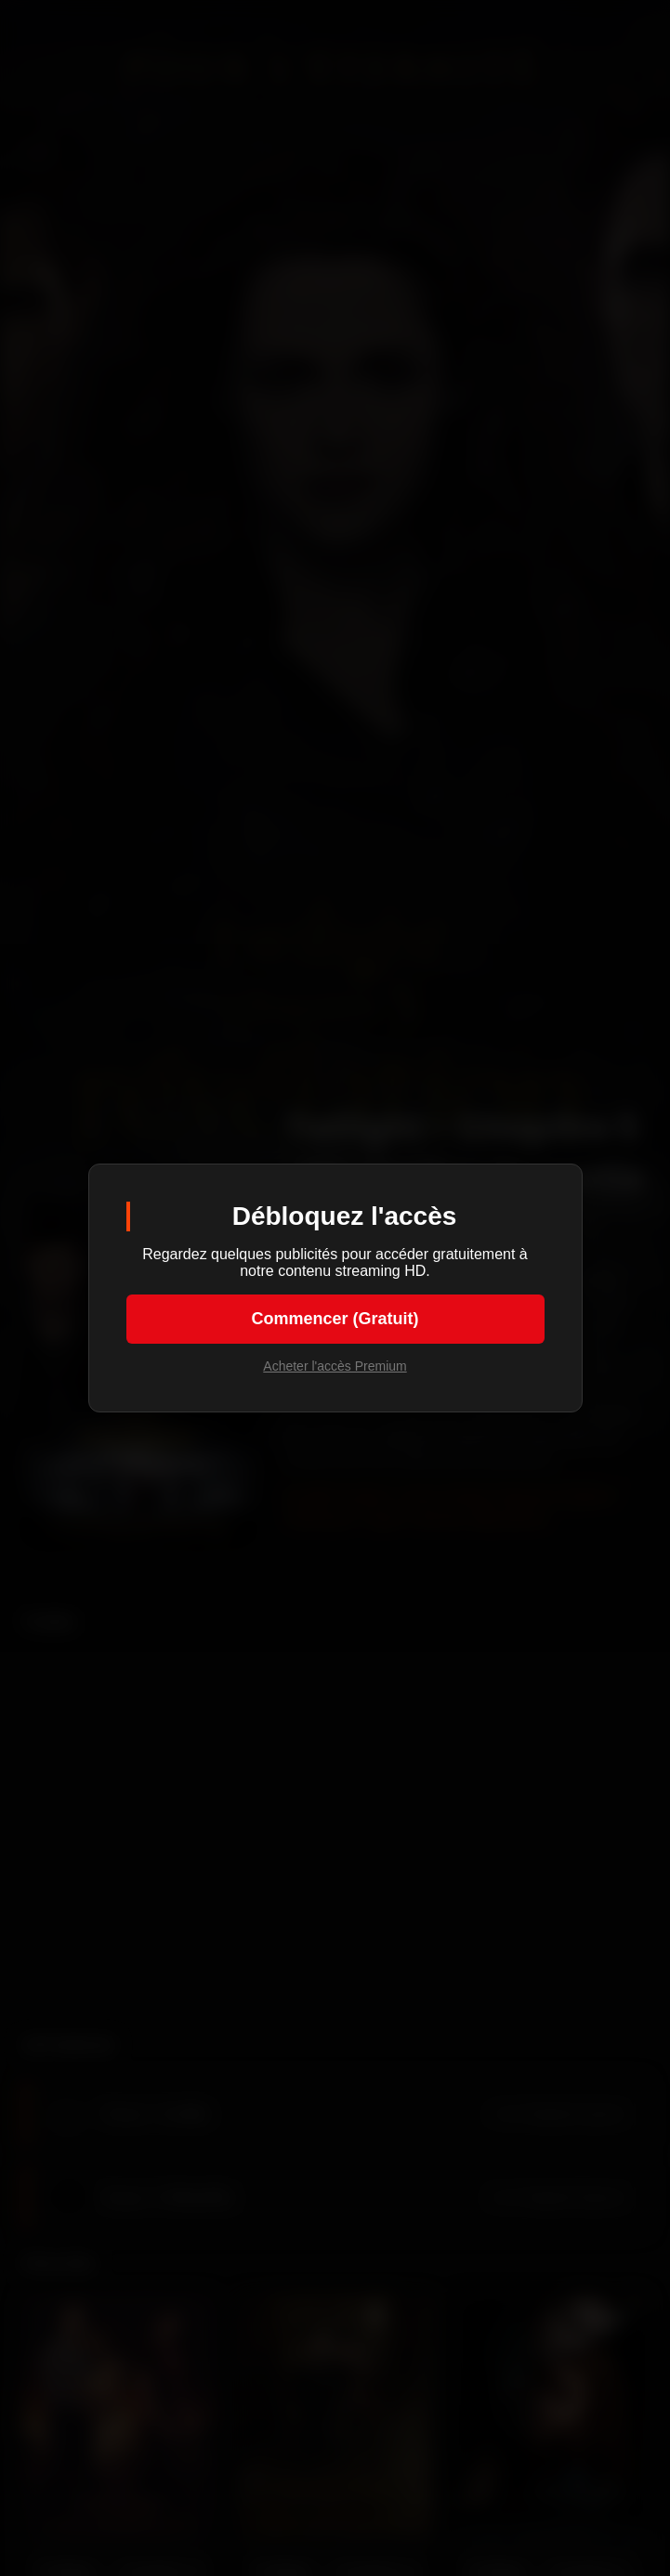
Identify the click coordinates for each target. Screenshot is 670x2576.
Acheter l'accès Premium (334, 1366)
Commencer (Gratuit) (334, 1318)
